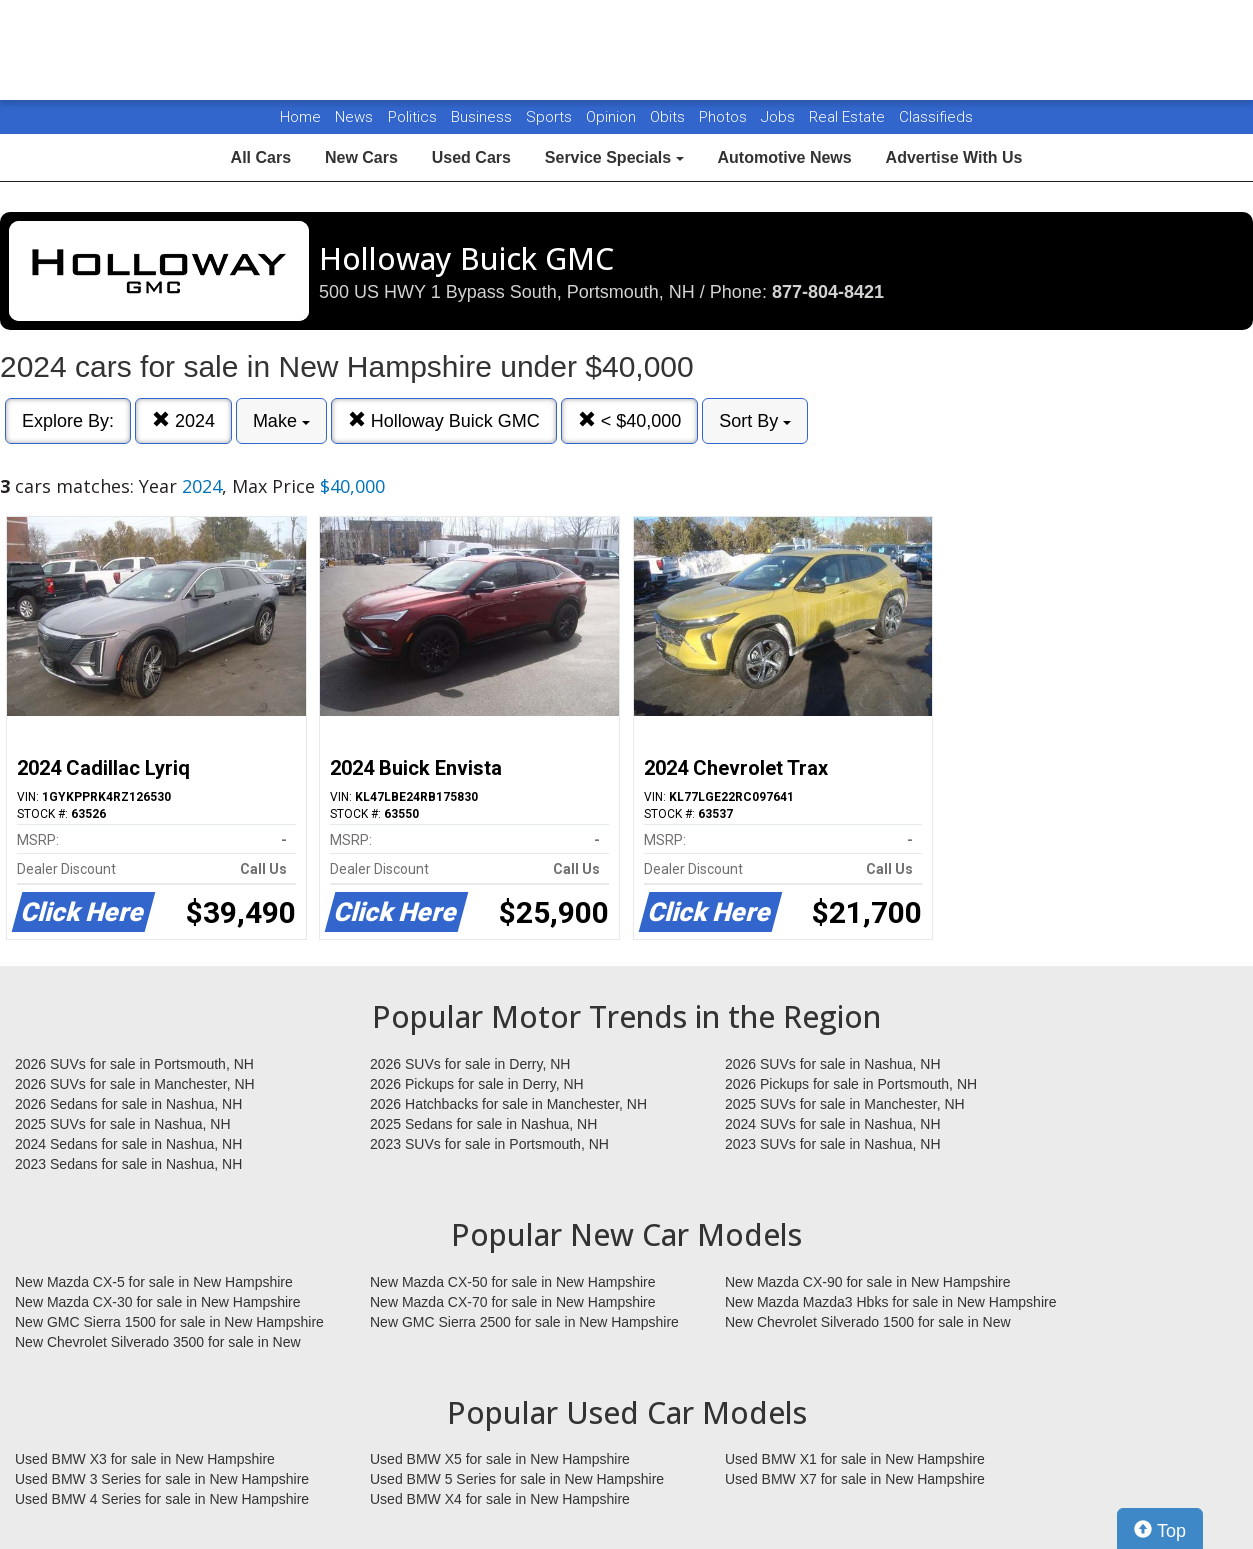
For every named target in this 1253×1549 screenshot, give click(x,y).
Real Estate (849, 117)
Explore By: (68, 421)
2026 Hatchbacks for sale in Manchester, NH (508, 1104)
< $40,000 (630, 420)
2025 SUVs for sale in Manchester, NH (845, 1104)
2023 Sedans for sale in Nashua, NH (128, 1164)
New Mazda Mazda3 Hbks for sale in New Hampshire (890, 1302)
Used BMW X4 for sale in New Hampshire (500, 1499)
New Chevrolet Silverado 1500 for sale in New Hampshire (868, 1323)
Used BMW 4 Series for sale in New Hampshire (162, 1499)
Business (483, 117)
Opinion (613, 117)
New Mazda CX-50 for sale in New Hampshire (513, 1282)
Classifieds (936, 117)
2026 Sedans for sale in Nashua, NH (128, 1104)
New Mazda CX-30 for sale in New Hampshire (158, 1302)
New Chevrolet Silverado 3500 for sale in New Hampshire (158, 1343)
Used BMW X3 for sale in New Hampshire (145, 1459)
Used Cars (471, 157)
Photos (725, 117)
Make (281, 421)
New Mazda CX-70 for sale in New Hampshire (513, 1302)
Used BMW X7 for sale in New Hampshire (855, 1479)
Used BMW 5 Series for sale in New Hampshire (517, 1479)
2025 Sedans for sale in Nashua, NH (483, 1124)
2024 (183, 420)
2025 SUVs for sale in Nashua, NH (123, 1124)
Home (300, 117)
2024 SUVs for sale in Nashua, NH (833, 1124)
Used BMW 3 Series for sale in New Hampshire (162, 1479)
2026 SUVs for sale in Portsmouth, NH (134, 1064)
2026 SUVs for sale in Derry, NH (470, 1064)
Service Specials (614, 157)
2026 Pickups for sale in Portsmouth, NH (851, 1084)
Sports (551, 117)
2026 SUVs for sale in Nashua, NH (833, 1064)
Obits (669, 117)
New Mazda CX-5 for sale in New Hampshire (154, 1282)
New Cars (361, 157)
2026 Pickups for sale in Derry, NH (477, 1084)
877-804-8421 (828, 292)
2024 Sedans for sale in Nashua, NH (128, 1144)
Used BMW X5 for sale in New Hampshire (500, 1459)
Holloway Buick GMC (444, 420)
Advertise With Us (954, 157)
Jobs (780, 117)
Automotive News (784, 157)
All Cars (261, 157)
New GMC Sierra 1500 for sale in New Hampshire (169, 1322)
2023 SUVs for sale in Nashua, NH (833, 1144)
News (354, 117)
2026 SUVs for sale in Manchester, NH (135, 1084)
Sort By (755, 421)
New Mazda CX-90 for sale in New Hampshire (868, 1282)
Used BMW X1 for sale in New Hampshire (855, 1459)
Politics (412, 117)
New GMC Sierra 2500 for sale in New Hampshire (524, 1322)
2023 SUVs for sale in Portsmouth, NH (489, 1144)
